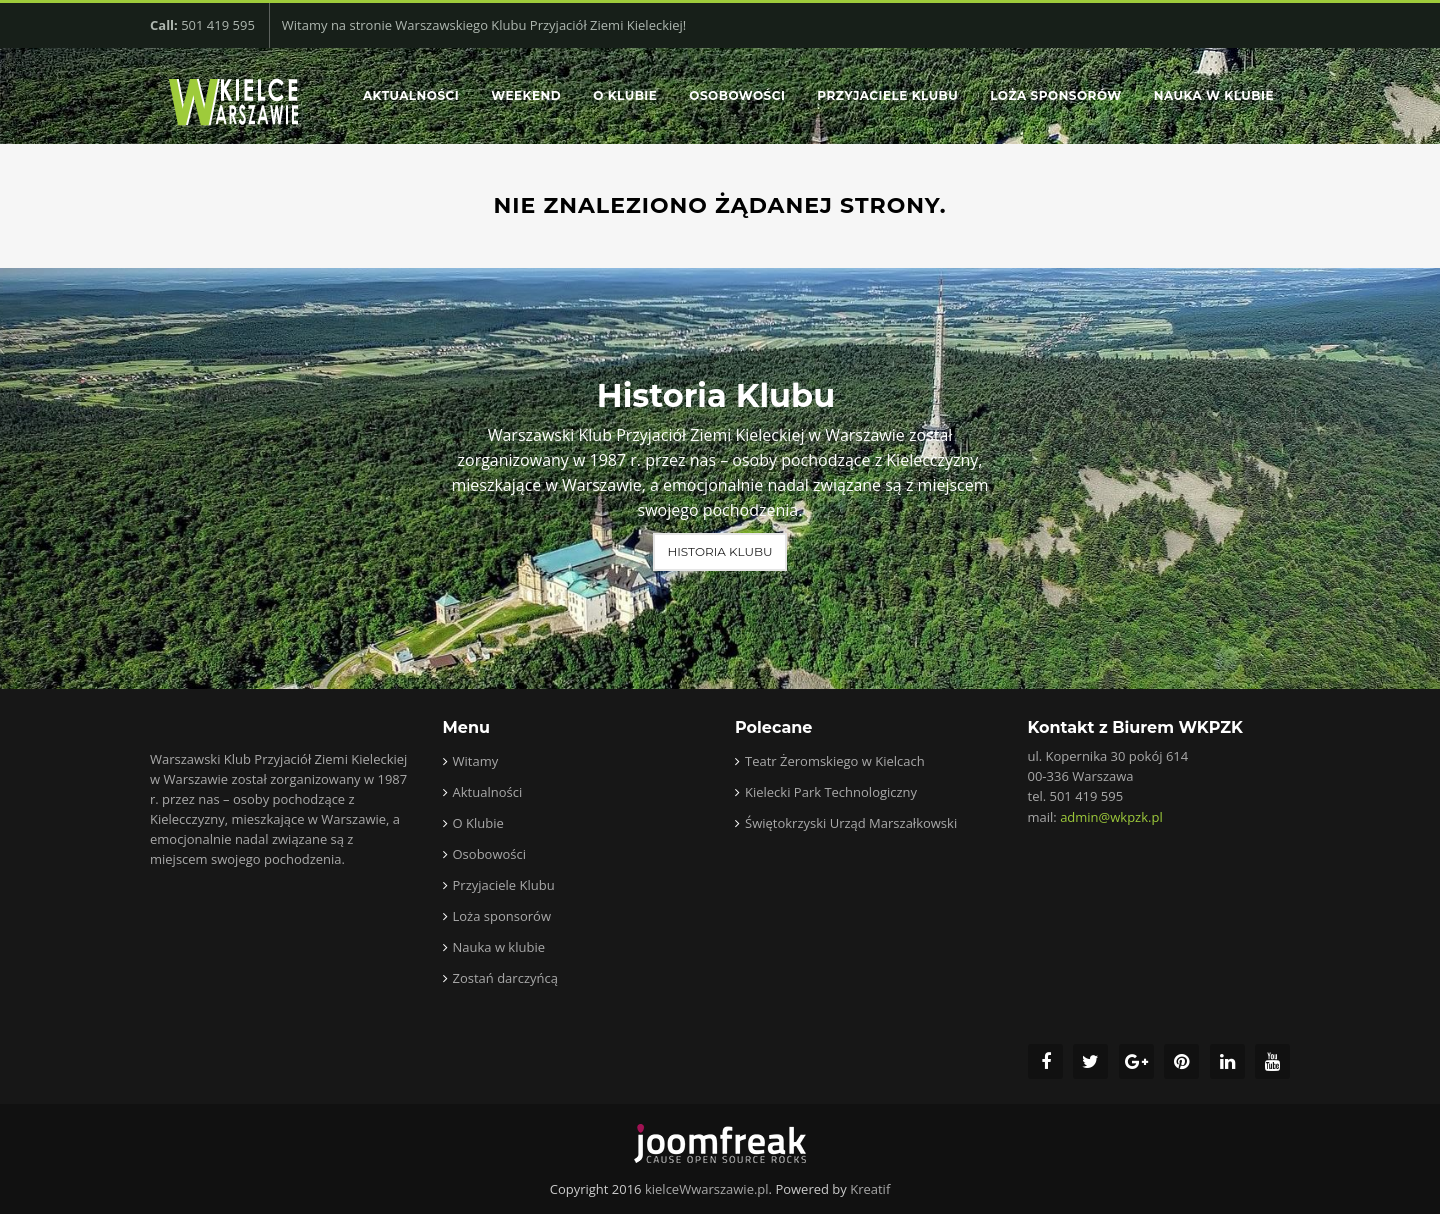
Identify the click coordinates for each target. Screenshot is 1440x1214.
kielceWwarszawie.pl (707, 1189)
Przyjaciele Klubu (887, 95)
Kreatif (870, 1189)
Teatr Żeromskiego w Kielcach (835, 761)
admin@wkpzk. (1111, 817)
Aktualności (411, 95)
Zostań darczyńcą (505, 978)
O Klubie (625, 95)
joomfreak (720, 1144)
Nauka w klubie (1214, 95)
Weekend (526, 95)
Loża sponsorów (1055, 95)
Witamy (476, 761)
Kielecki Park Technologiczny (831, 792)
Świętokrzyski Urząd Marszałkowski (851, 823)
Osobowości (737, 95)
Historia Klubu (719, 551)
